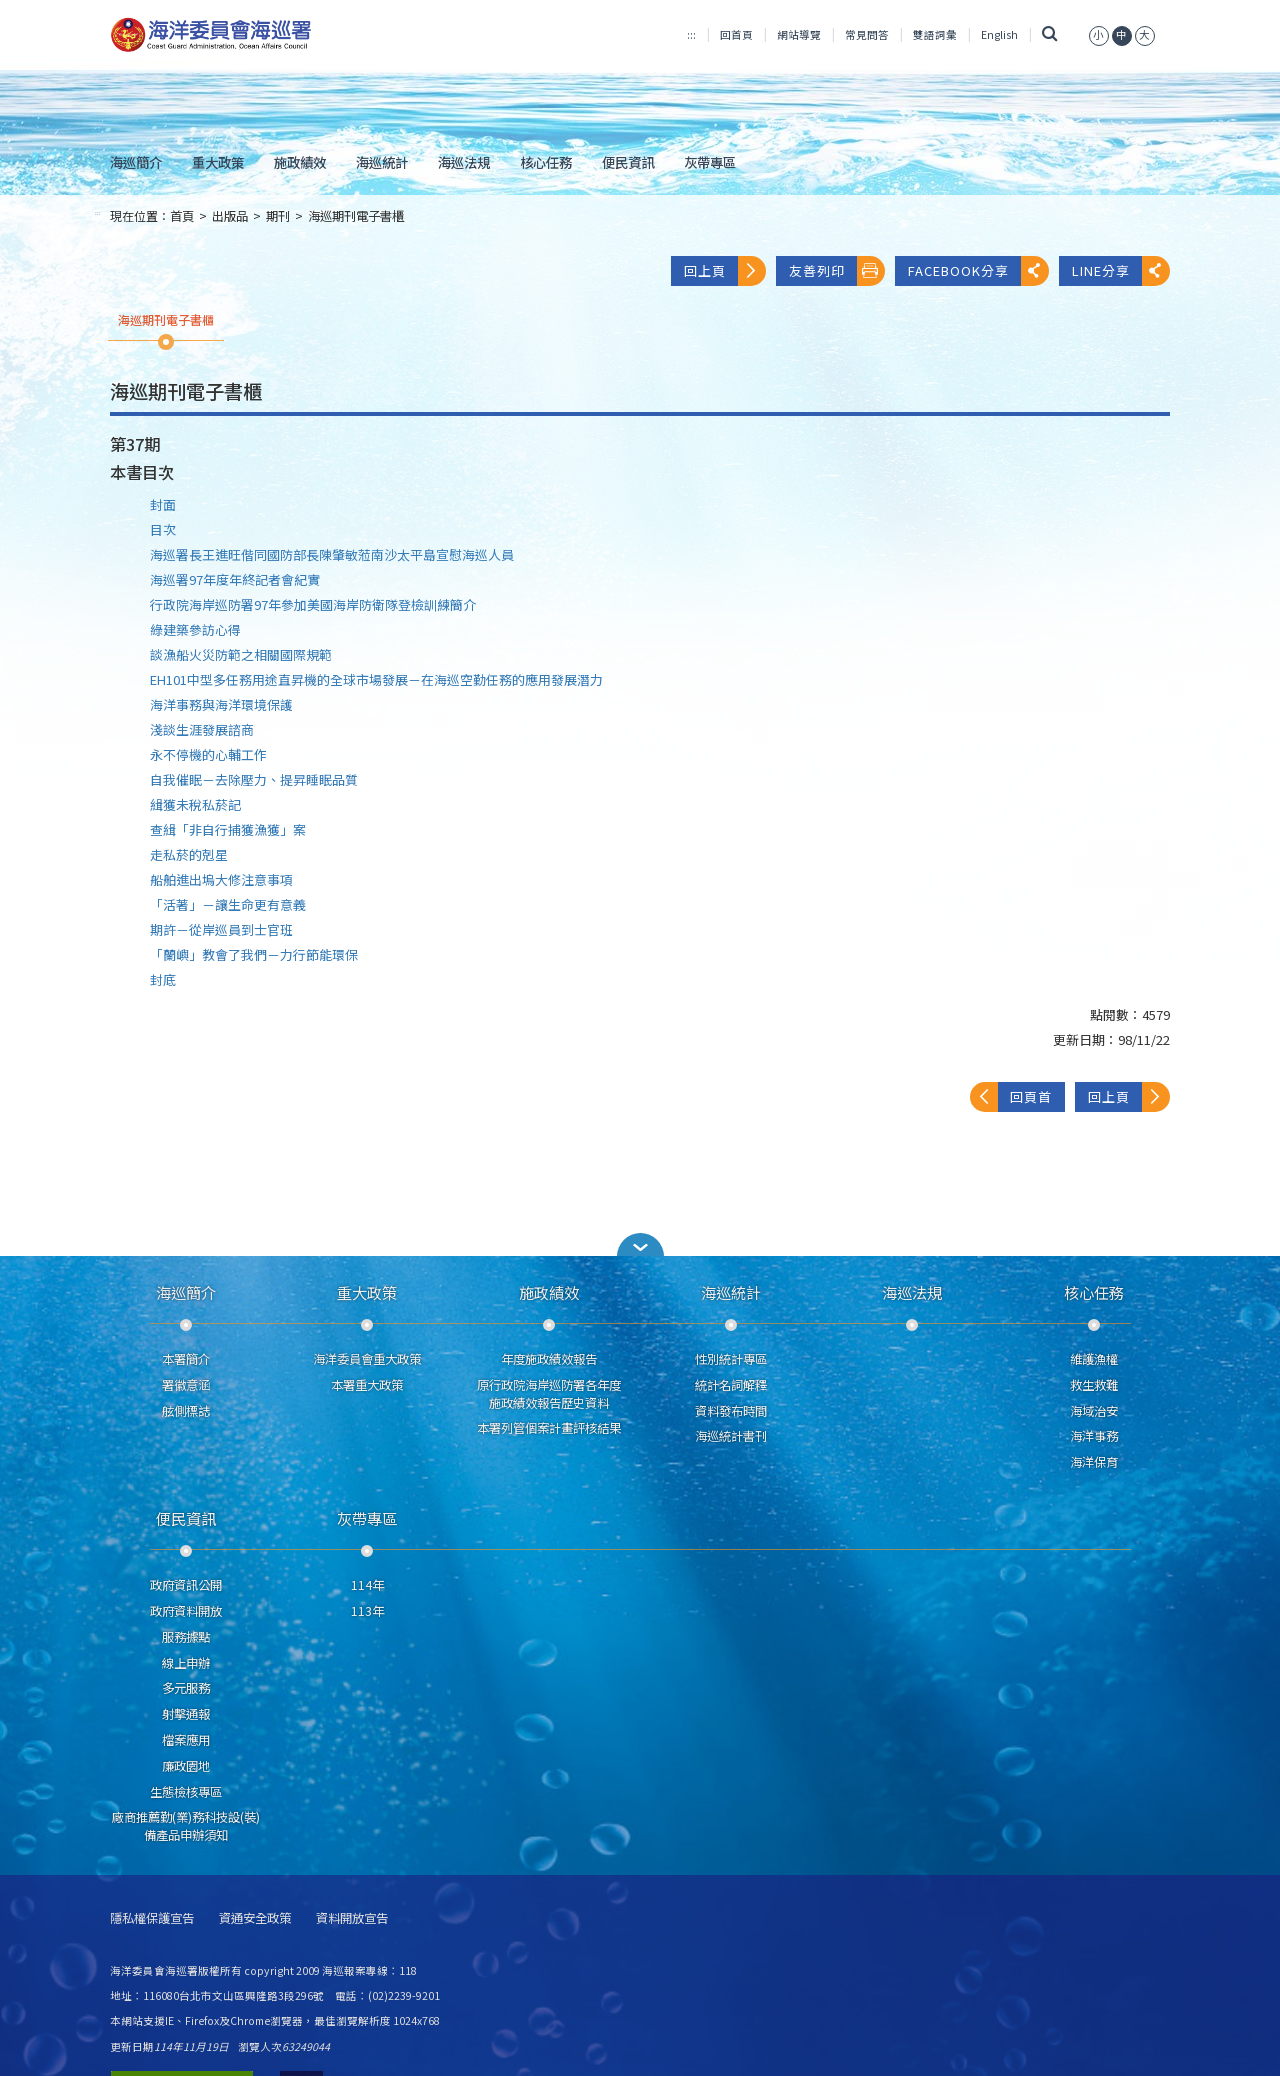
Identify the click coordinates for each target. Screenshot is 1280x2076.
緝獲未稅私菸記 (195, 804)
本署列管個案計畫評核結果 (549, 1428)
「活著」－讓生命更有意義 (228, 904)
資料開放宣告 (352, 1918)
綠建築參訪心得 (195, 629)
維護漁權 (1094, 1359)
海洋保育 (1094, 1462)
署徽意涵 (186, 1385)
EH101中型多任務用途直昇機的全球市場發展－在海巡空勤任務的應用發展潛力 (376, 679)
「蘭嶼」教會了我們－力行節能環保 (254, 954)
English (999, 34)
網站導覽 (799, 34)
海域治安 (1094, 1411)
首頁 (182, 216)
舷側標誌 (186, 1411)
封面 (163, 504)
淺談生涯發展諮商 (202, 729)
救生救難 (1094, 1385)
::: (691, 34)
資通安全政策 (255, 1918)
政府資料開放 (186, 1611)
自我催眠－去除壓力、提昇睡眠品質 (254, 779)
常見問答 (867, 34)
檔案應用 (186, 1740)
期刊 (278, 216)
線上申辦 (186, 1663)
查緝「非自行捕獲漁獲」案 (228, 829)
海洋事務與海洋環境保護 (221, 704)
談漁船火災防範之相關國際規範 (241, 654)
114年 (367, 1585)
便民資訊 (628, 162)
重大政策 (218, 162)
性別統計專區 (731, 1359)
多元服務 (186, 1688)
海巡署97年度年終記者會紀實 (235, 579)
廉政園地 (186, 1766)
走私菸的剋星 (189, 854)
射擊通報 (186, 1714)
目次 (163, 529)
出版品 (230, 216)
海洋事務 (1094, 1436)
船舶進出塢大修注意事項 (221, 879)
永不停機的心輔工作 (208, 754)
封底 (163, 979)
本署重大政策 (367, 1385)
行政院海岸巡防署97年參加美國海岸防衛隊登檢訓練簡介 (313, 604)
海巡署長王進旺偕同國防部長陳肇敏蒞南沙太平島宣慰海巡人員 (332, 554)
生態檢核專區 (186, 1792)
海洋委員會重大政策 (367, 1359)
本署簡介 (186, 1359)
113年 (367, 1611)
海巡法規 (464, 162)
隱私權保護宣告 (152, 1918)
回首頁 (736, 34)
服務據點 (186, 1637)
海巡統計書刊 (731, 1436)
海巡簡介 (136, 162)
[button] (640, 1244)
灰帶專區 (710, 162)
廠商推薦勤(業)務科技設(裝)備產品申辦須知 (186, 1826)
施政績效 (300, 162)
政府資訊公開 (186, 1585)
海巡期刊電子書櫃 (356, 216)
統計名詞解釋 (731, 1385)
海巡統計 (382, 162)
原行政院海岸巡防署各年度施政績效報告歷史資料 (549, 1394)
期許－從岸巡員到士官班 (221, 929)
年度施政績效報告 (549, 1359)
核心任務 (546, 162)
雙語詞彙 (935, 34)
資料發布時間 (731, 1411)
